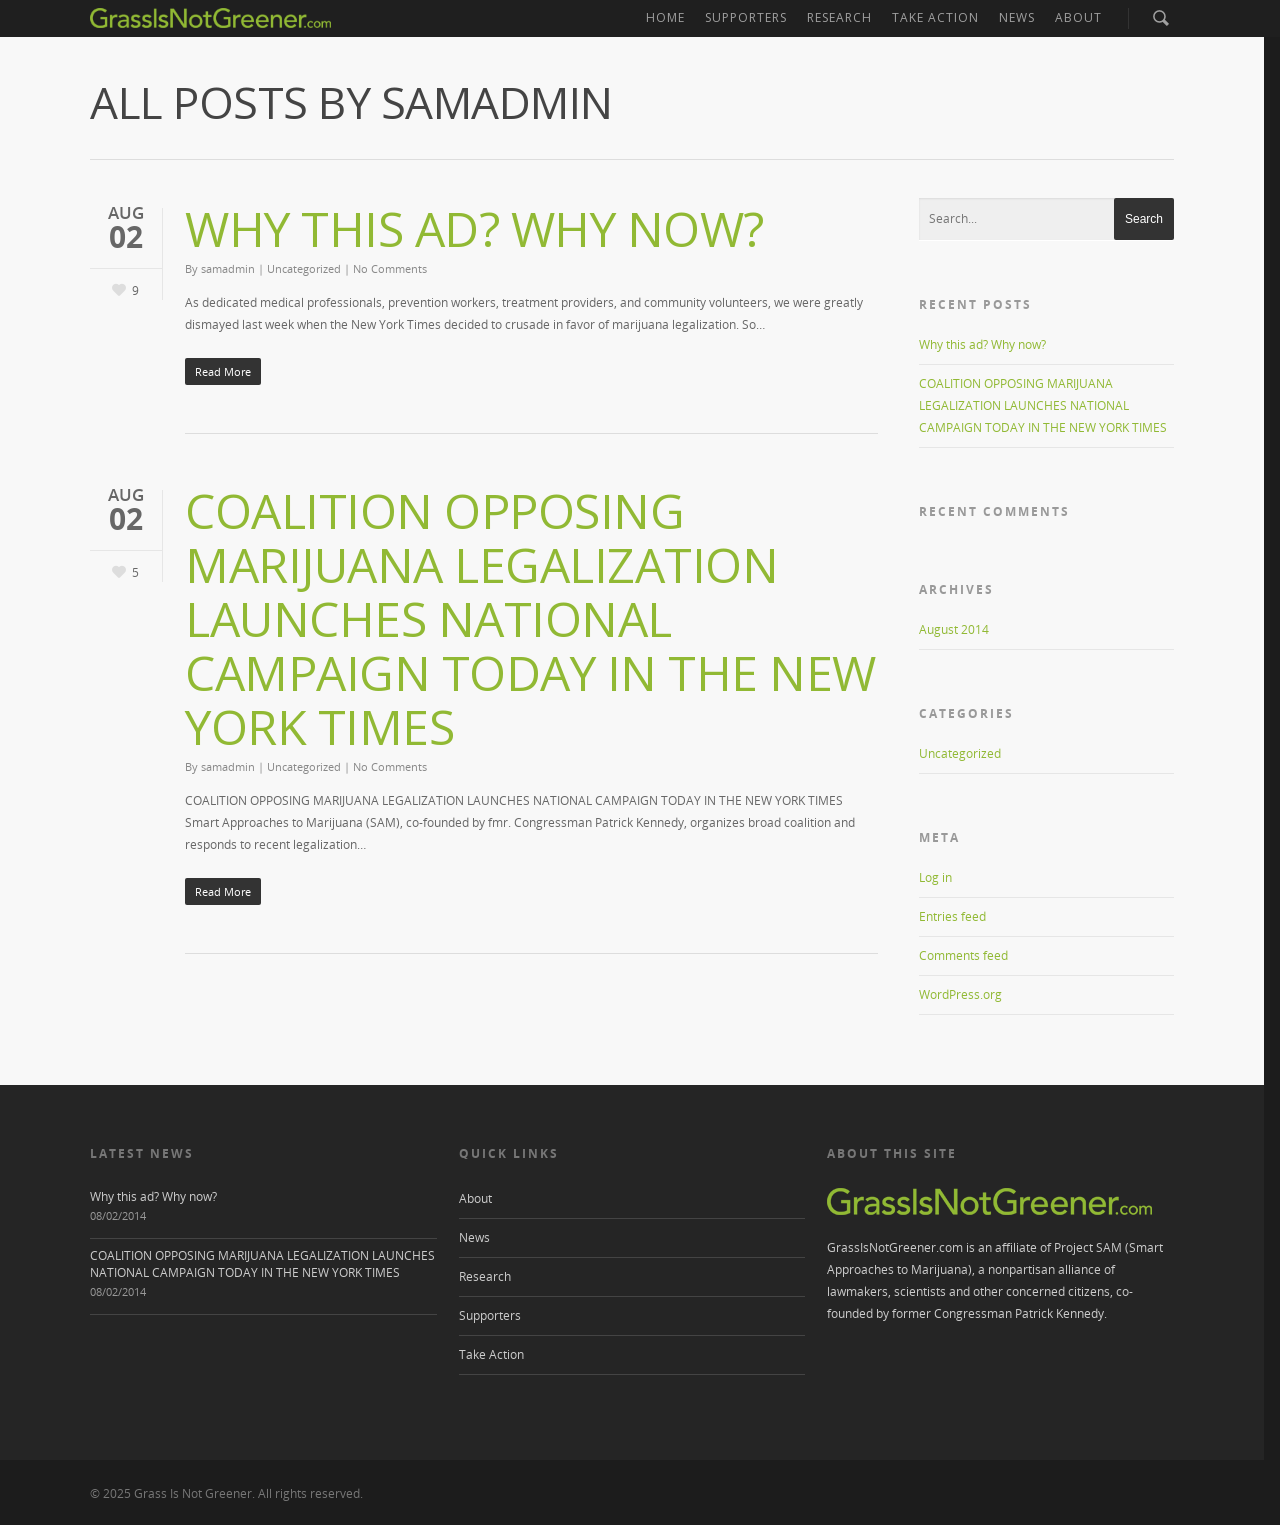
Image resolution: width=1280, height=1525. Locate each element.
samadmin (228, 268)
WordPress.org (960, 994)
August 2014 (954, 629)
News (1017, 17)
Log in (935, 877)
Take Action (935, 17)
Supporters (746, 17)
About (1078, 17)
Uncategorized (304, 268)
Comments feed (963, 955)
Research (839, 17)
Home (665, 17)
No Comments (390, 268)
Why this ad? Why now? (474, 228)
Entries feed (952, 916)
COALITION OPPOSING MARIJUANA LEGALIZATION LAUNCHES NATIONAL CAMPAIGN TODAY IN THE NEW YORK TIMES (530, 618)
